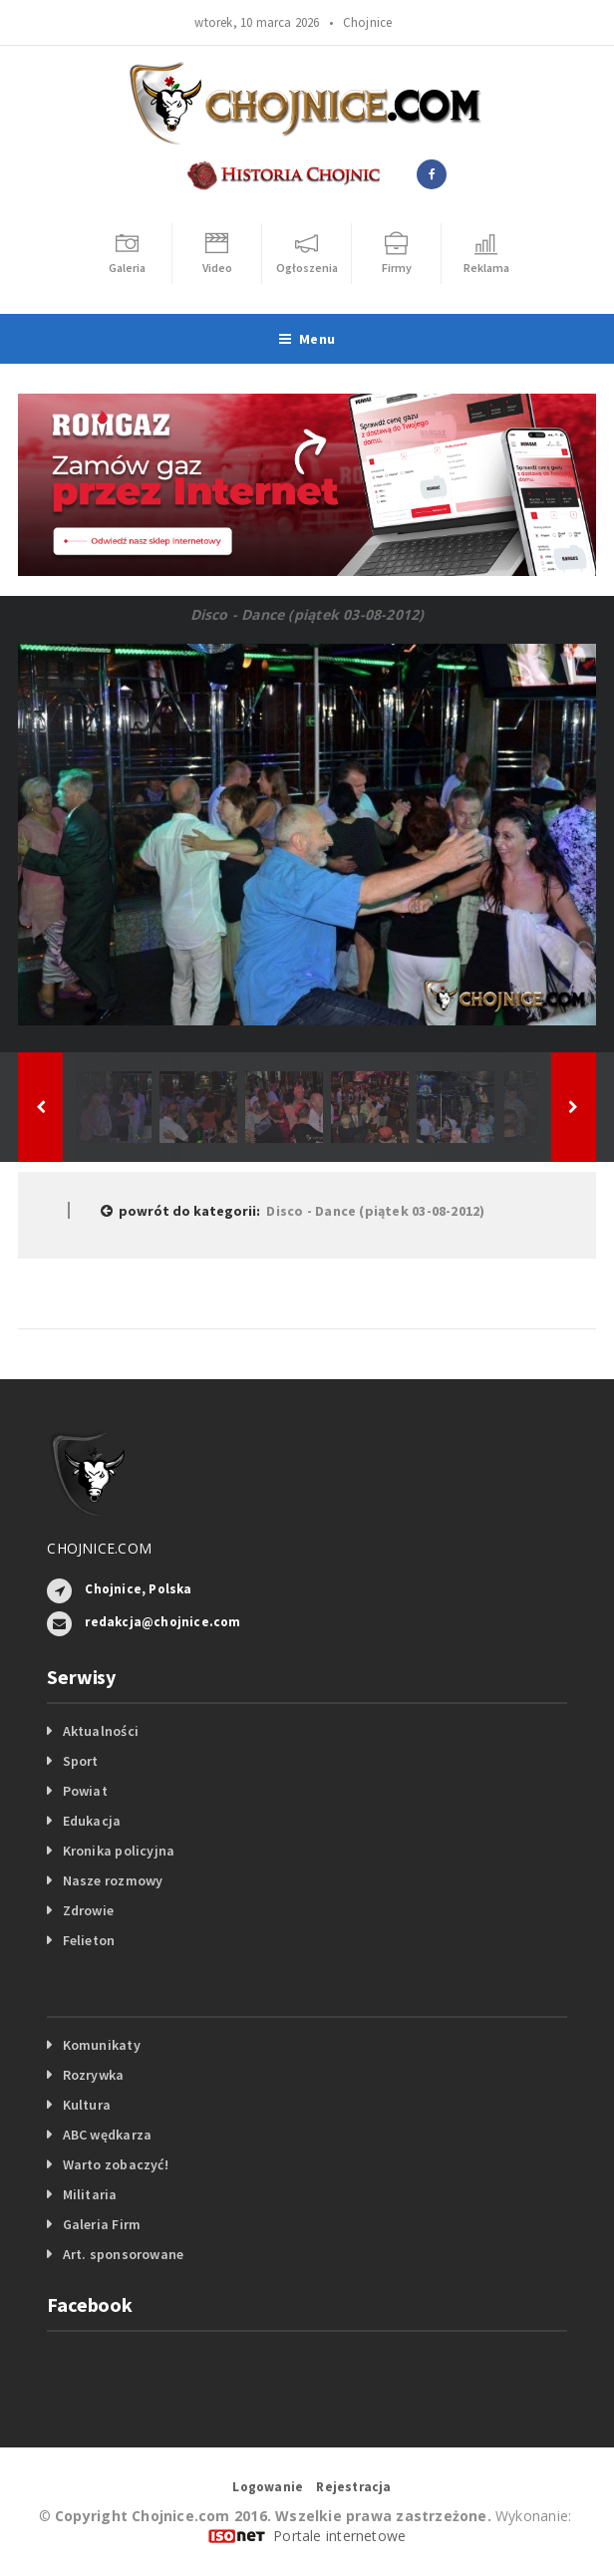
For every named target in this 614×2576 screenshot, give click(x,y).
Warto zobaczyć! (115, 2164)
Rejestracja (353, 2486)
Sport (81, 1761)
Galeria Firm (102, 2224)
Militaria (90, 2194)
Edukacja (92, 1821)
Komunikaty (102, 2045)
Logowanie (267, 2486)
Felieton (89, 1940)
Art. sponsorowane (123, 2254)
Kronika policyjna (119, 1851)
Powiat (85, 1791)
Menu (307, 339)
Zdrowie (88, 1910)
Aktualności (101, 1731)
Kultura (87, 2105)
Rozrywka (94, 2075)
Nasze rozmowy (113, 1880)
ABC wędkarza (108, 2135)
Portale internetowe (339, 2535)
